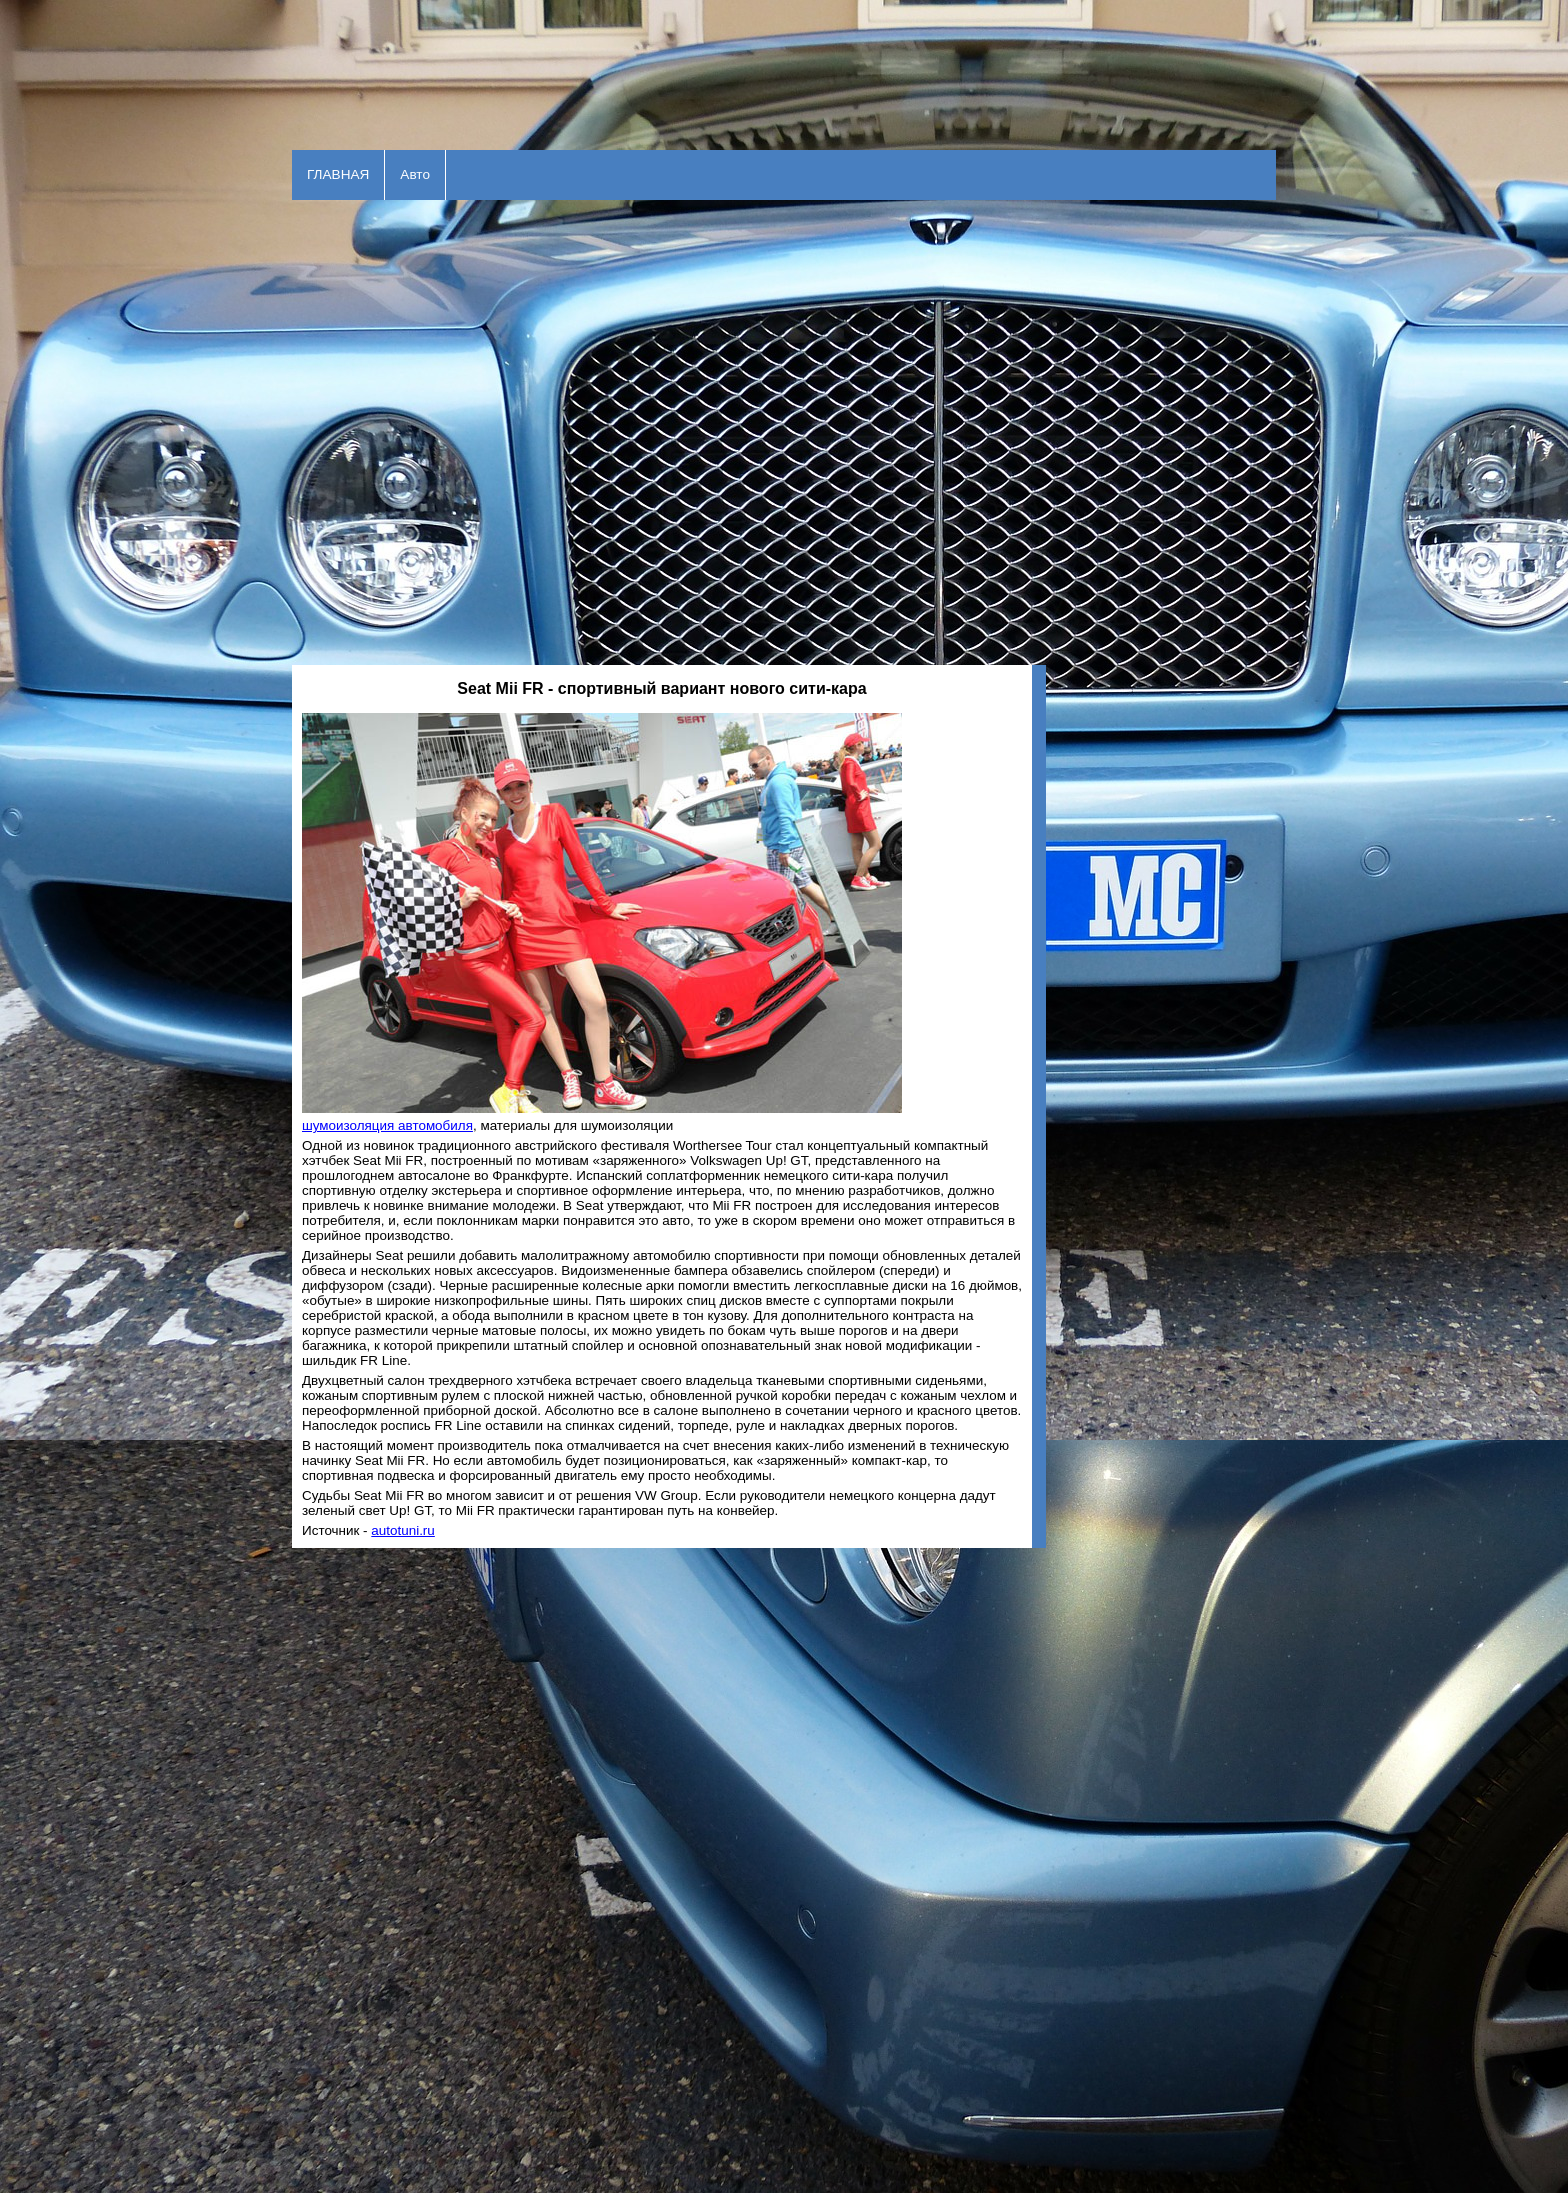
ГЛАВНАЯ (338, 174)
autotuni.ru (403, 1530)
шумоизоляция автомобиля (387, 1125)
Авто (415, 174)
